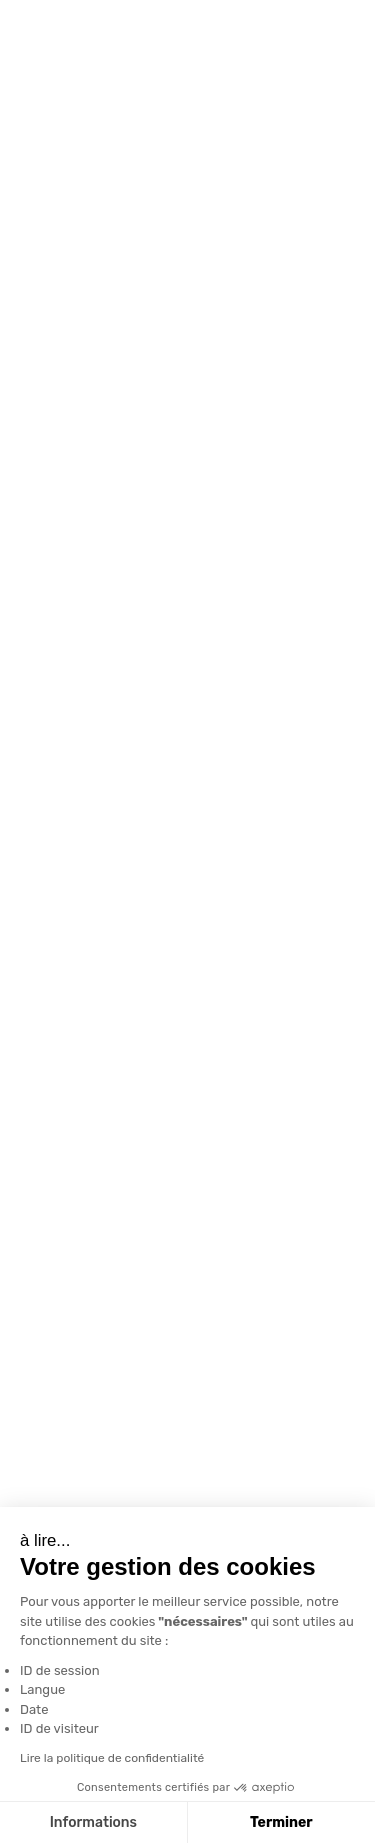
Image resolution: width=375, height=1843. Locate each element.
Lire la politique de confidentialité (110, 1758)
